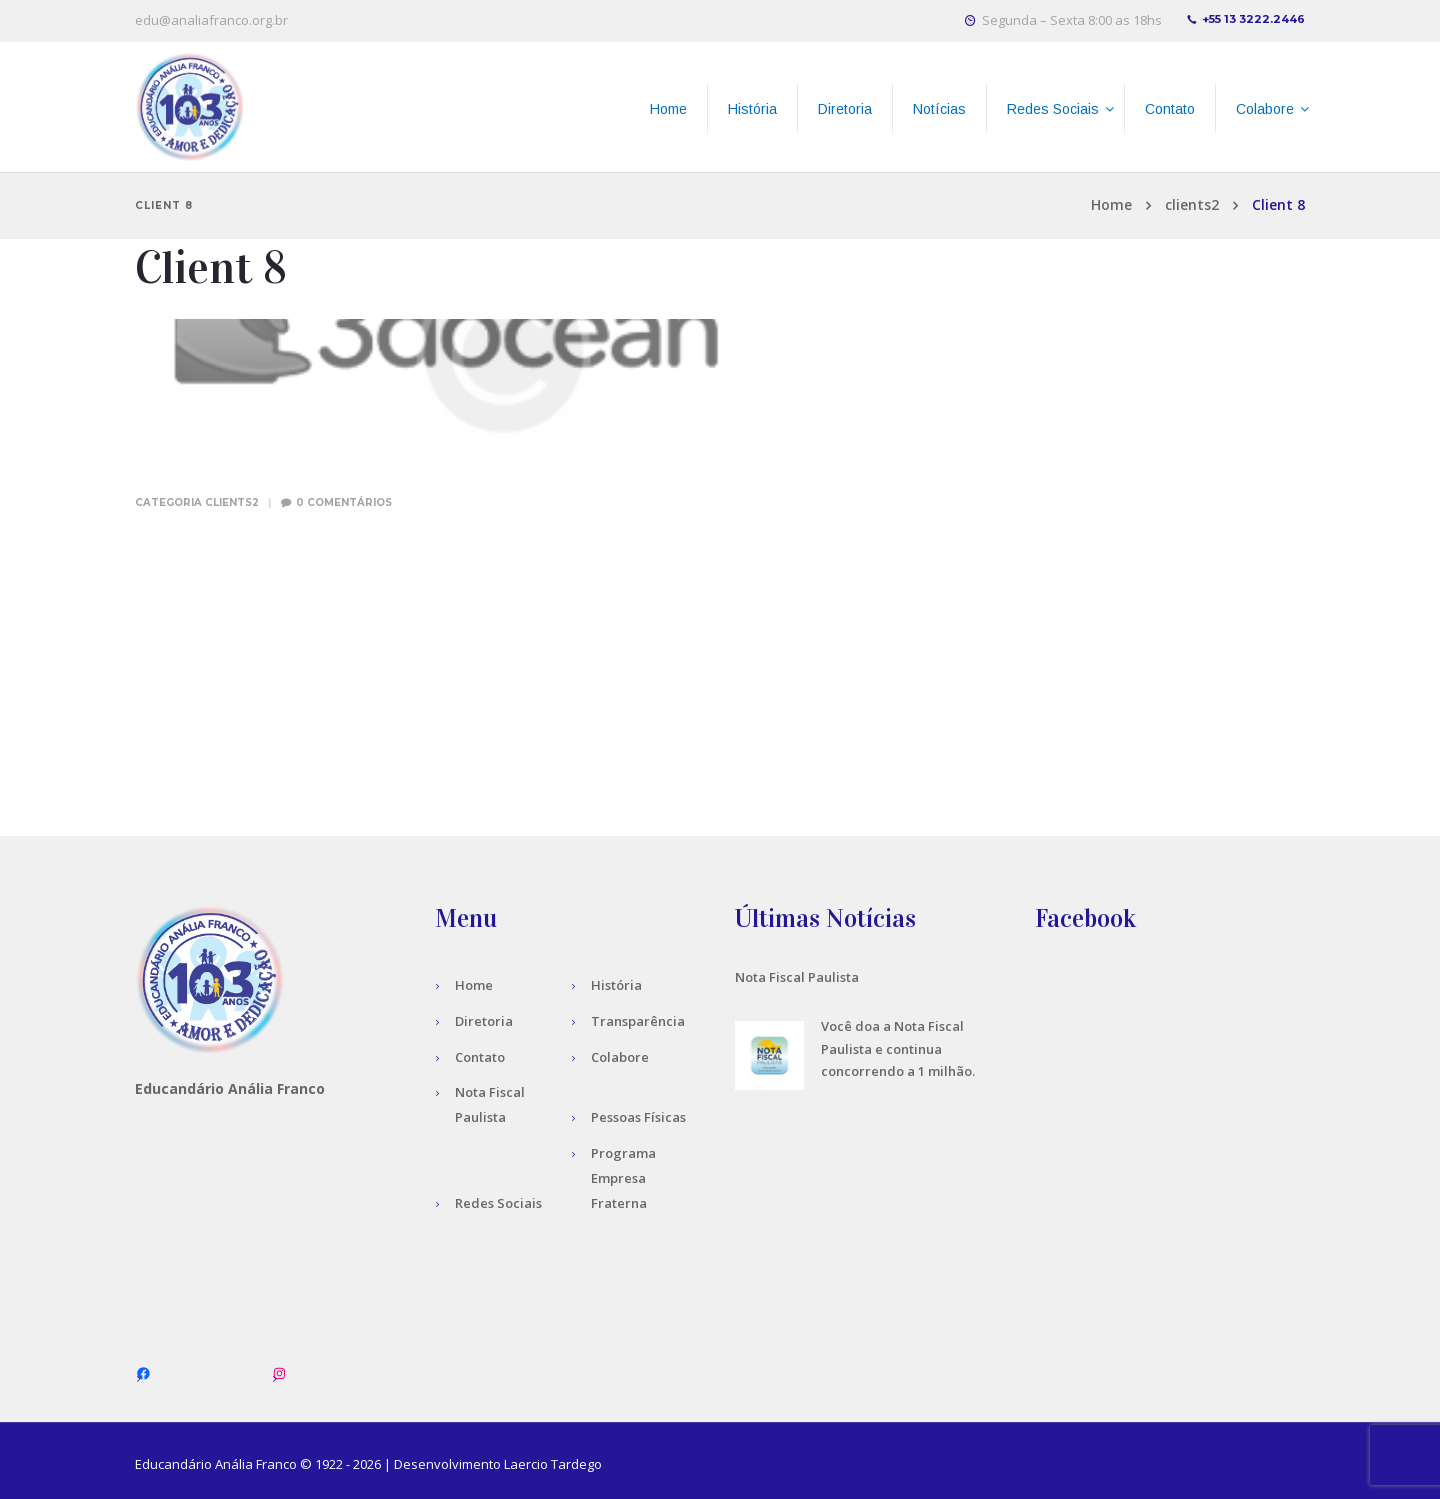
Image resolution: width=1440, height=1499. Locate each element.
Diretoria (484, 1021)
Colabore (620, 1057)
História (616, 985)
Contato (480, 1057)
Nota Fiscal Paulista (797, 977)
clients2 (1192, 204)
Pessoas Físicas (638, 1117)
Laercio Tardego (553, 1464)
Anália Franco (256, 1464)
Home (1111, 204)
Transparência (638, 1021)
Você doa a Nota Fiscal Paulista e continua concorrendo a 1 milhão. (898, 1049)
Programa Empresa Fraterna (623, 1178)
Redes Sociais (498, 1203)
